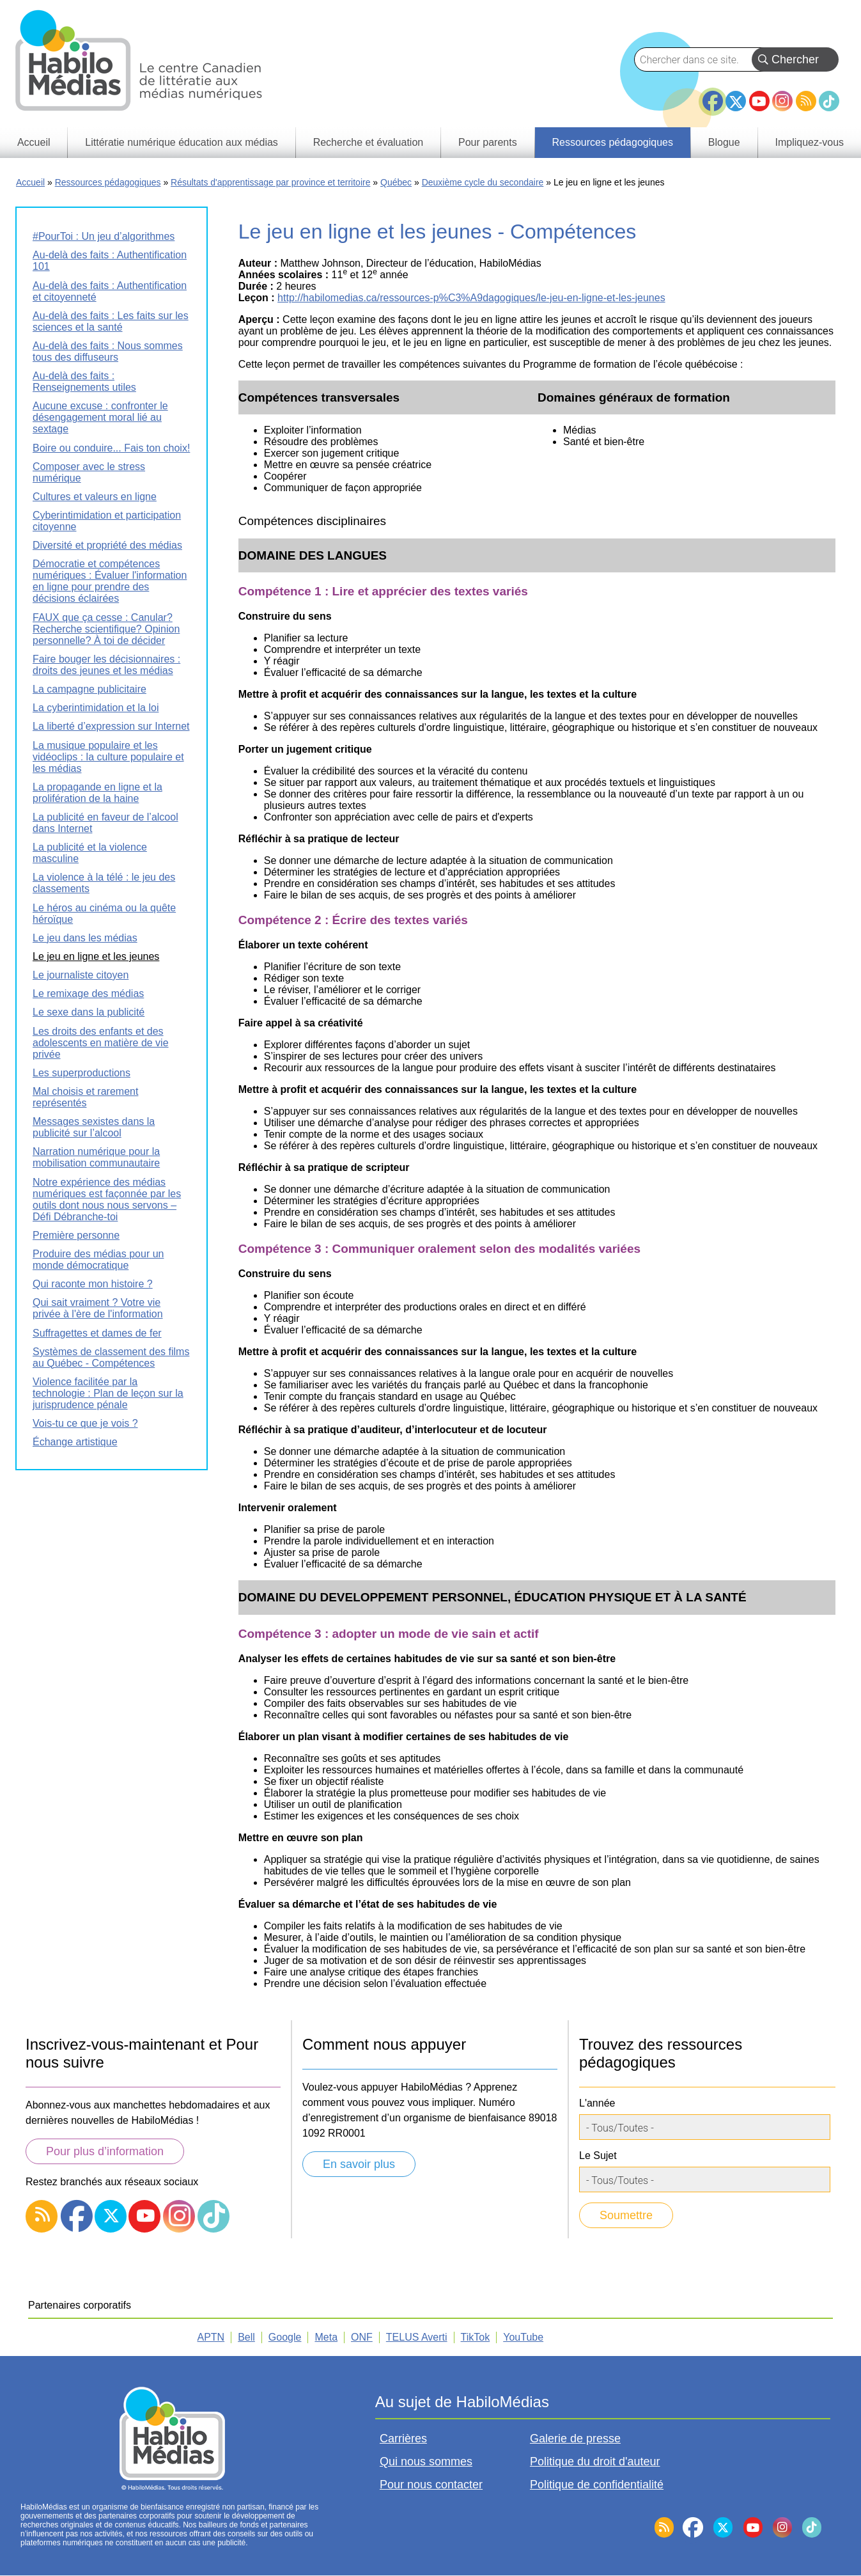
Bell (246, 2337)
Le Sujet (598, 2155)
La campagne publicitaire (89, 689)
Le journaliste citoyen (80, 975)
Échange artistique (75, 1441)
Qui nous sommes (426, 2461)
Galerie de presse (575, 2438)
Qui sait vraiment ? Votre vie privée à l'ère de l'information (98, 1308)
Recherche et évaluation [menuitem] (368, 142)
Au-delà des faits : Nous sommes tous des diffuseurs (108, 351)
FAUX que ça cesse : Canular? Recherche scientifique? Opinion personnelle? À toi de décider (106, 629)
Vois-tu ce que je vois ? (85, 1423)
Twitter (735, 101)
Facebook (712, 96)
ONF (362, 2337)
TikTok (829, 101)
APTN (211, 2337)
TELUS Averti (416, 2337)
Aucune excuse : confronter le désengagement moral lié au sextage (100, 417)
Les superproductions (81, 1072)
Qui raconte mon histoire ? (93, 1283)
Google (285, 2337)
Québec (396, 182)
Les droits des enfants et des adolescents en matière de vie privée (101, 1043)
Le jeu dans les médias (85, 937)
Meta (325, 2337)
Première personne (76, 1235)
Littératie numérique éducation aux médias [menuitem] (181, 142)
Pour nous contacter (431, 2484)
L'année (597, 2103)
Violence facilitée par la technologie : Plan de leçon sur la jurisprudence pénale (108, 1393)
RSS (806, 101)
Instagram (782, 101)
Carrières (403, 2438)
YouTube (759, 101)
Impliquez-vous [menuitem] (809, 142)
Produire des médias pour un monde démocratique (98, 1259)
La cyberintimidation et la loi (96, 707)
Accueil (30, 182)
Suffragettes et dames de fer (97, 1333)
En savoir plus (359, 2164)
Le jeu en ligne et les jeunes (96, 956)
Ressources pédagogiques (108, 182)
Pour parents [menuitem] (487, 142)
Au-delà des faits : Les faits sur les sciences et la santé (111, 321)
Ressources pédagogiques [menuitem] (612, 142)
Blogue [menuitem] (724, 142)
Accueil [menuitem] (33, 142)
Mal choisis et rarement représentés (85, 1097)
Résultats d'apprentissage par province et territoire (270, 182)
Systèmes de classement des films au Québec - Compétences (111, 1357)
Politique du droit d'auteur (595, 2461)
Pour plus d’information (105, 2151)
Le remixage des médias (88, 993)
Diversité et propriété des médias (107, 545)
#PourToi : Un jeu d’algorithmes (104, 236)
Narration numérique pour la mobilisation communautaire (96, 1157)
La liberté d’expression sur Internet (111, 726)
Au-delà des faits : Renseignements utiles (84, 381)
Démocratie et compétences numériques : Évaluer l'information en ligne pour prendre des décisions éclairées (110, 581)
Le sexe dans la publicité (88, 1012)
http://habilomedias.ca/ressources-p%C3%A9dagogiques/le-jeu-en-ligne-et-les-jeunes (471, 297)
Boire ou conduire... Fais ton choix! (111, 448)
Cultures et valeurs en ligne (95, 496)
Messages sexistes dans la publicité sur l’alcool (94, 1127)
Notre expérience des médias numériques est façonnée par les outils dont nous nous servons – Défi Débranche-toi (107, 1199)
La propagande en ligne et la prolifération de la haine (97, 792)
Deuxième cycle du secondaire (483, 182)
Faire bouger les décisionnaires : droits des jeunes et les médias (106, 665)
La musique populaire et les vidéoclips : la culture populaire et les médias (108, 757)
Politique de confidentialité (596, 2484)
